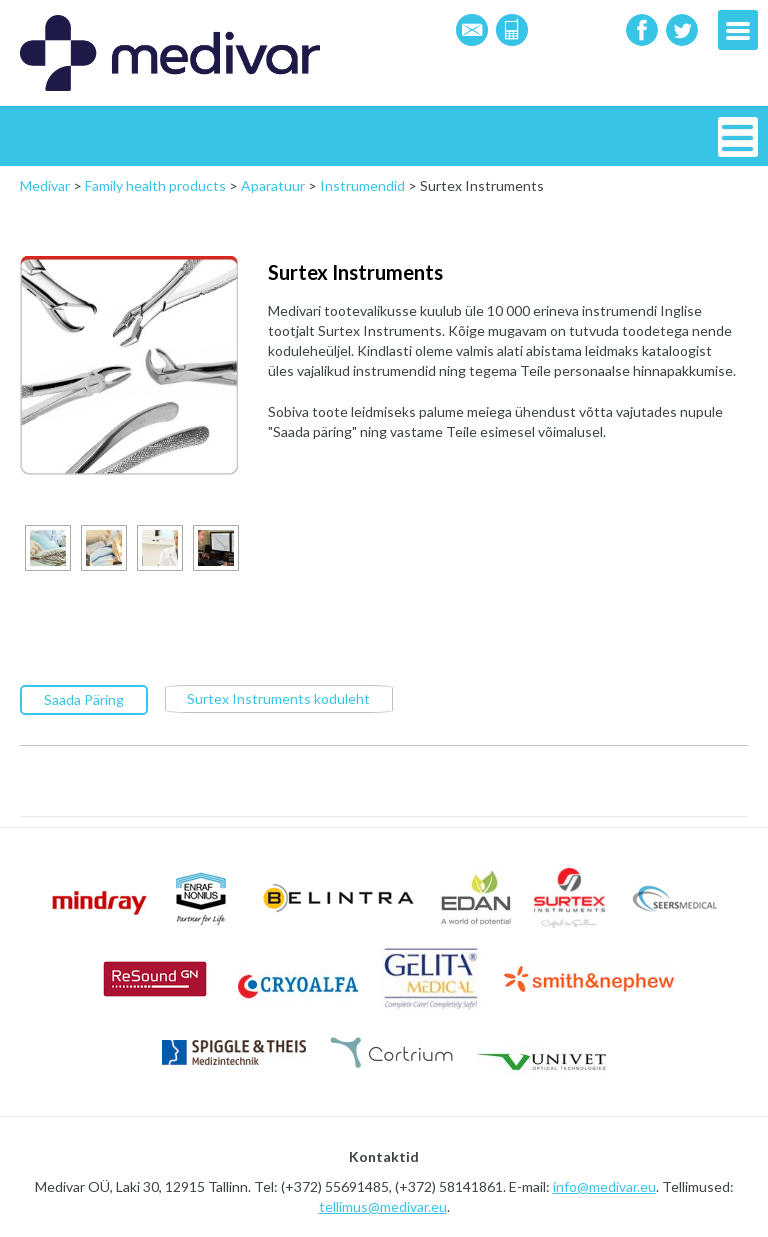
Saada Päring (84, 699)
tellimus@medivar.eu (383, 1206)
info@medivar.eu (604, 1186)
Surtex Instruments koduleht (278, 698)
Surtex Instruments (355, 272)
